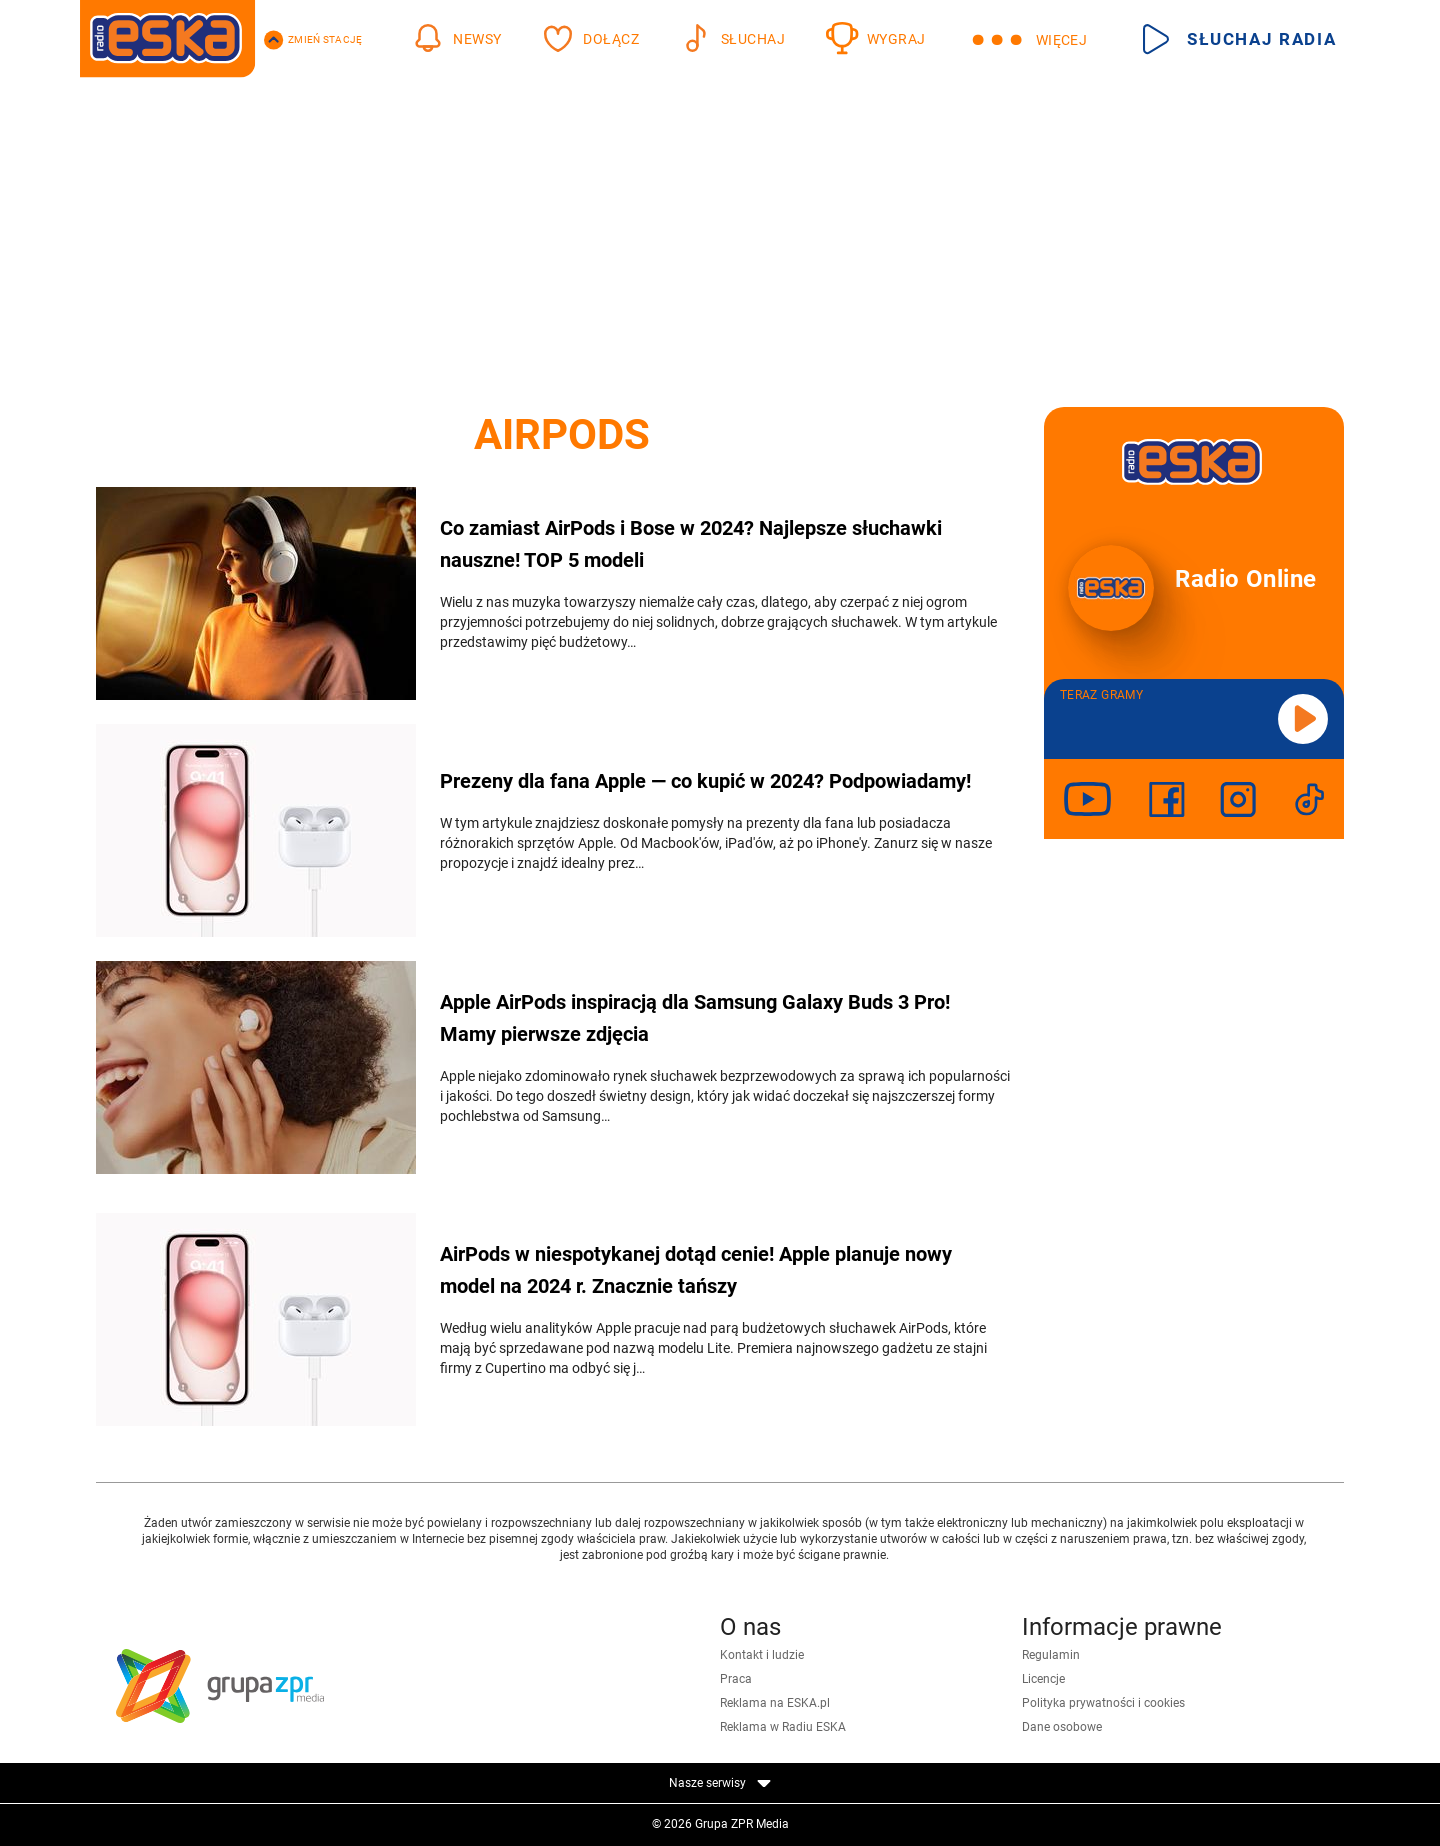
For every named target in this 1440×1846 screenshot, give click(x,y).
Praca (736, 1679)
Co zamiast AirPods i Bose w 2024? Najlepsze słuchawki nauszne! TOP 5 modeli (691, 544)
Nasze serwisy (720, 1783)
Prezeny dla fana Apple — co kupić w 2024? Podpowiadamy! (705, 781)
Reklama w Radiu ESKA (783, 1727)
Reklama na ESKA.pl (775, 1703)
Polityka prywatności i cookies (1103, 1703)
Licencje (1043, 1679)
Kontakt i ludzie (762, 1655)
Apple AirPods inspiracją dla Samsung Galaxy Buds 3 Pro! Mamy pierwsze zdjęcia (695, 1018)
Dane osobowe (1062, 1727)
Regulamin (1051, 1655)
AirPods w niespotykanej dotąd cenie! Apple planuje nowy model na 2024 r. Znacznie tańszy (696, 1270)
